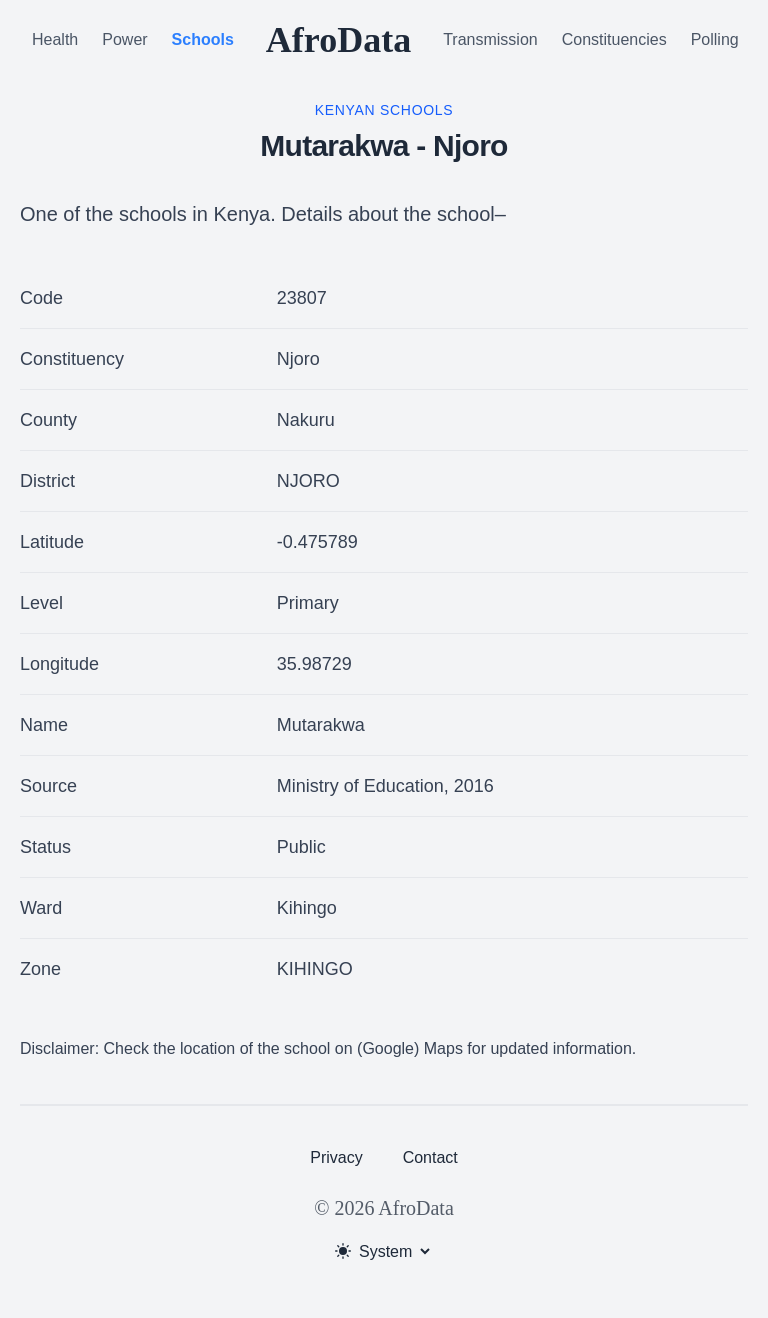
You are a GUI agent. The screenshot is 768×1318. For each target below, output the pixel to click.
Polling (715, 39)
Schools (203, 39)
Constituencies (614, 39)
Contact (430, 1157)
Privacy (336, 1157)
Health (55, 39)
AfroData (338, 40)
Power (124, 39)
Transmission (490, 39)
